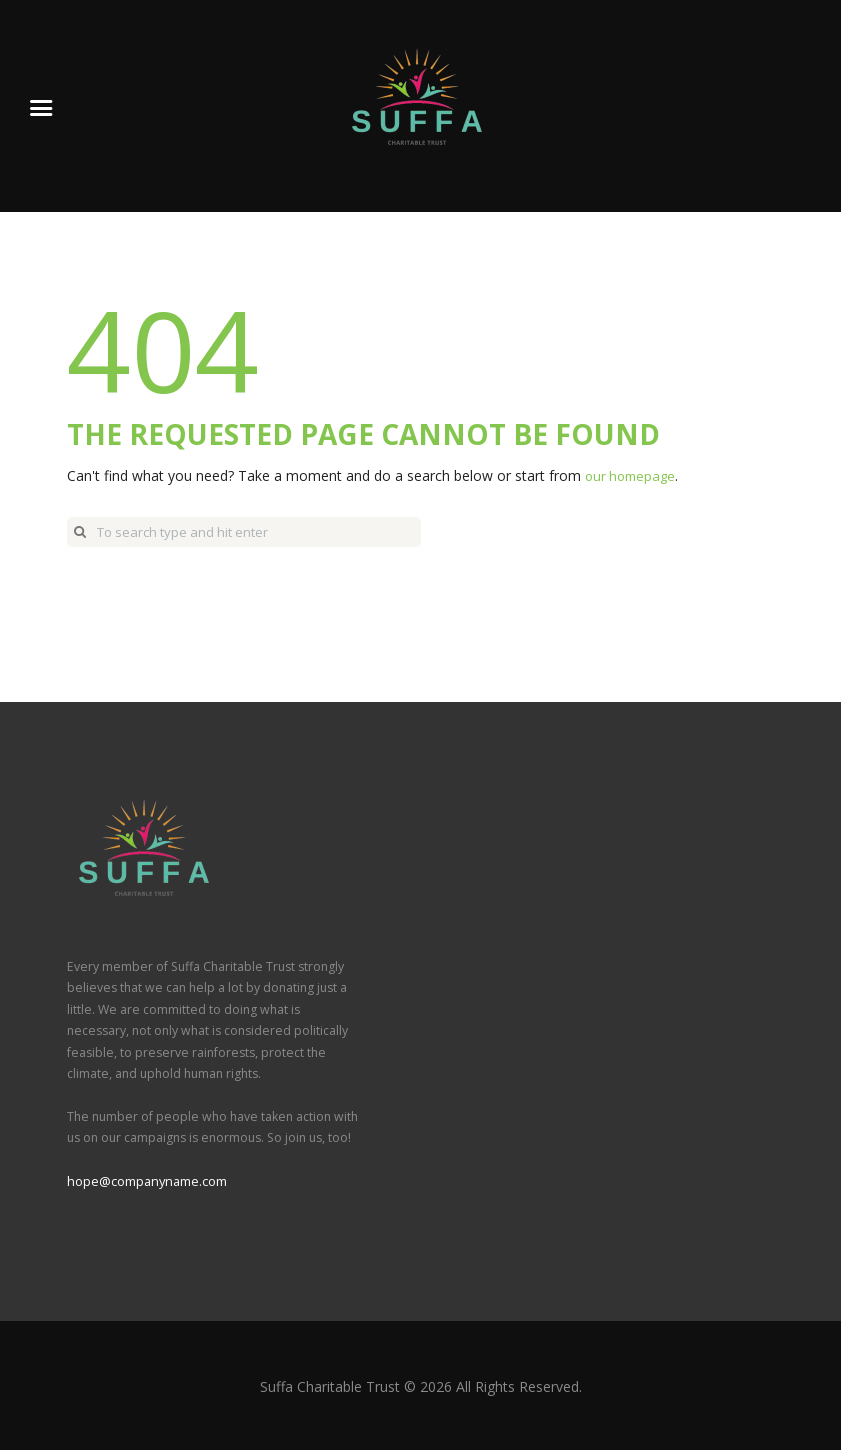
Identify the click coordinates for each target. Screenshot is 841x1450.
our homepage (633, 475)
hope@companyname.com (145, 1180)
